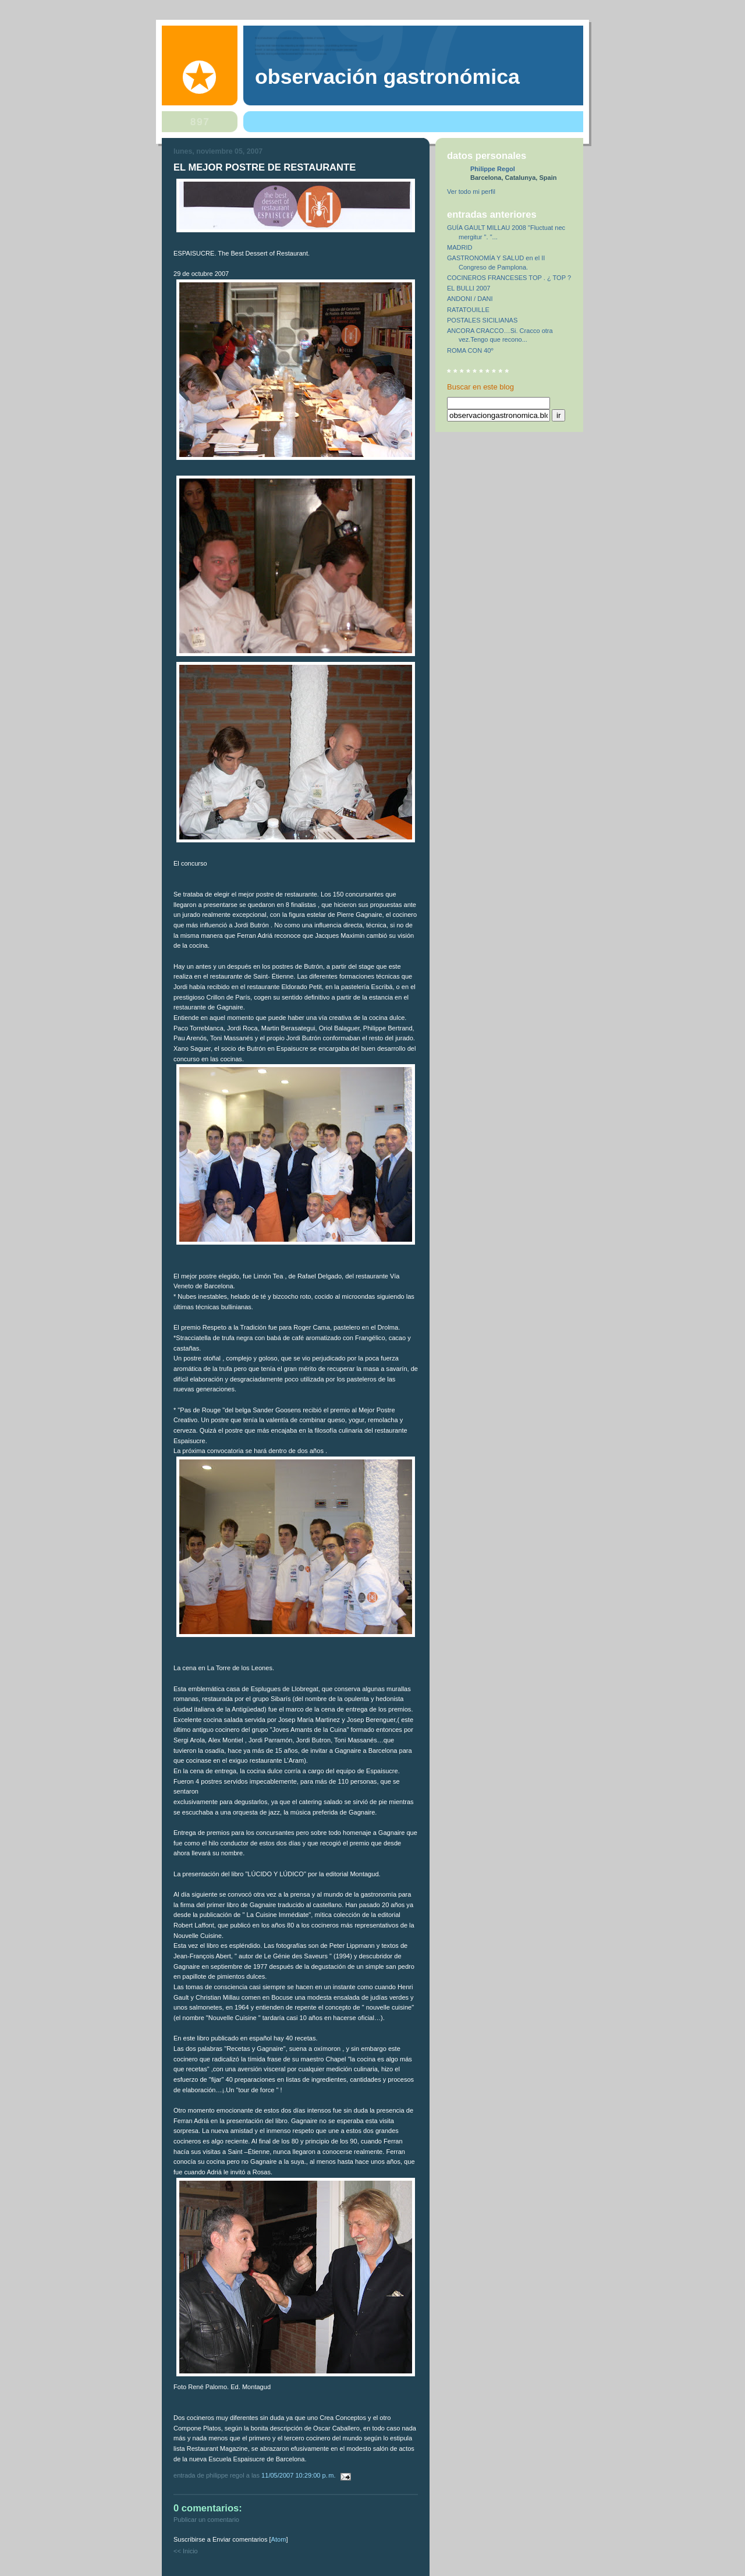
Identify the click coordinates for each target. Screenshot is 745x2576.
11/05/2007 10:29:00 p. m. (299, 2475)
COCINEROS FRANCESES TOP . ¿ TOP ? (509, 277)
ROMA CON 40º (470, 350)
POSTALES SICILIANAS (482, 320)
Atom (278, 2539)
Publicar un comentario (206, 2519)
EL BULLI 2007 (469, 288)
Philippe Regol (492, 168)
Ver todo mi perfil (471, 191)
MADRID (460, 247)
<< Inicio (185, 2550)
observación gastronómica (387, 76)
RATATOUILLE (468, 309)
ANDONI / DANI (470, 298)
